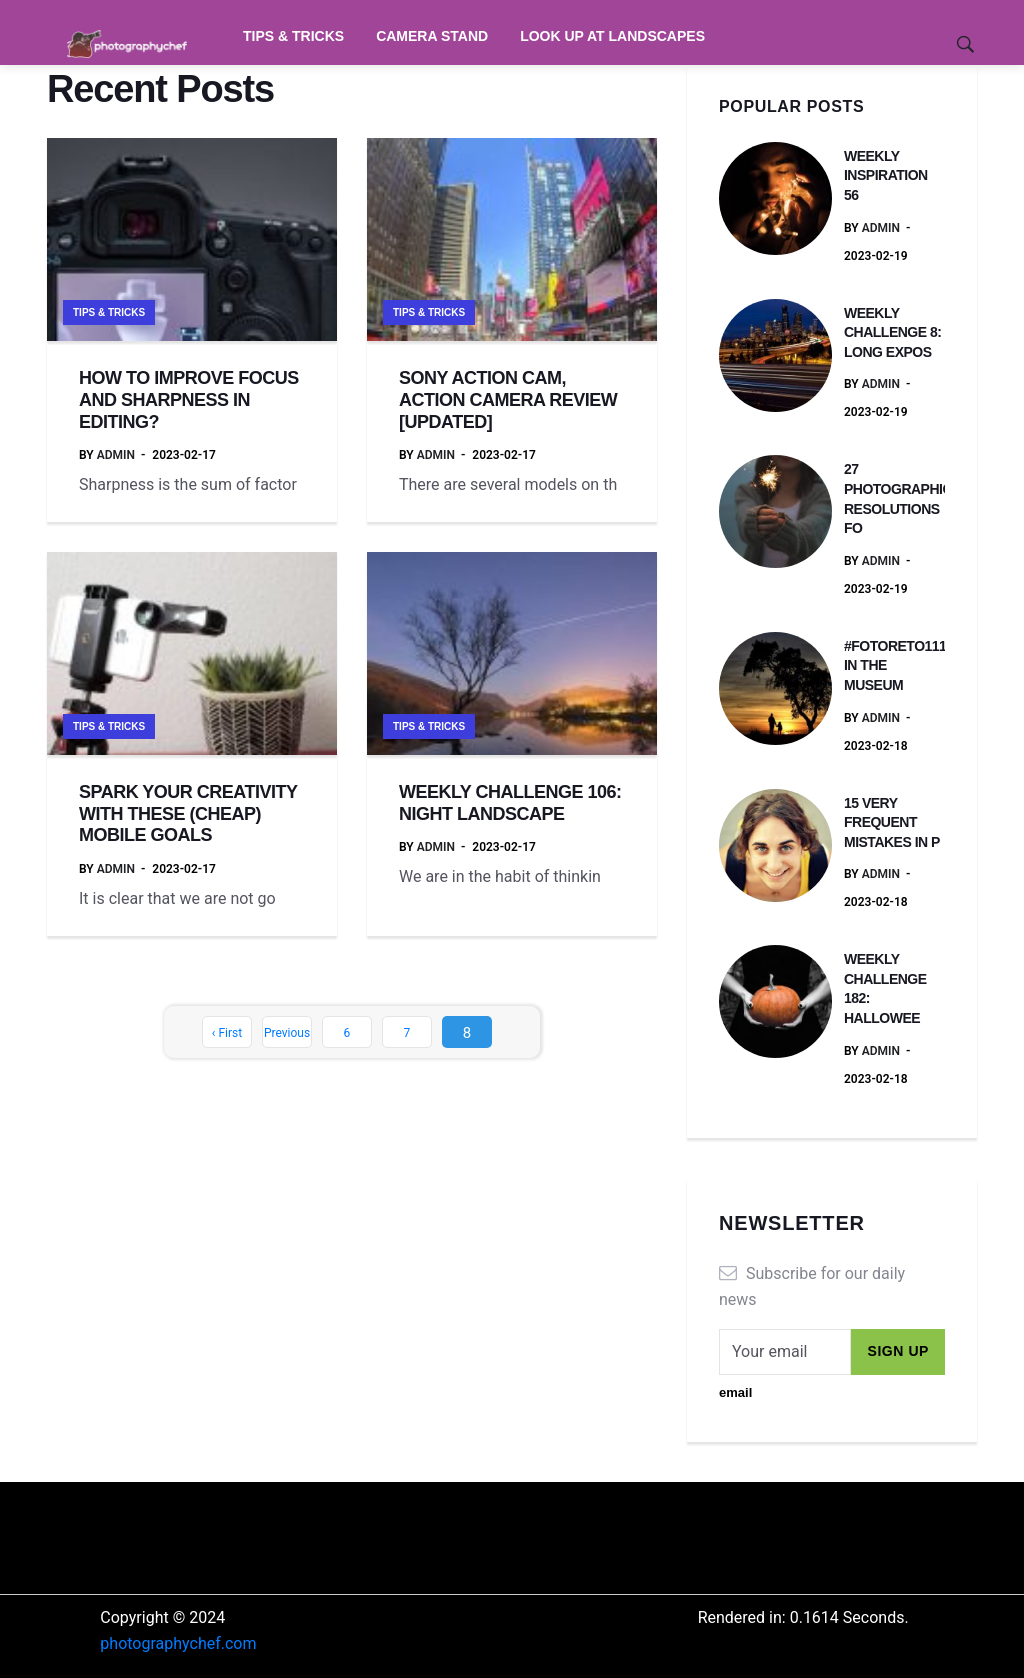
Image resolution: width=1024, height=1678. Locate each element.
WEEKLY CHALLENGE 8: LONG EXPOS (892, 332)
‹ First (227, 1033)
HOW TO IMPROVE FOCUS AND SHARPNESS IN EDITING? (189, 399)
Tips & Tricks (293, 36)
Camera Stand (432, 36)
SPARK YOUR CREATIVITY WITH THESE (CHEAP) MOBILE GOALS (188, 813)
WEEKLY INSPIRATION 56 (886, 175)
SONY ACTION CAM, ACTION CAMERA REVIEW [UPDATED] (508, 399)
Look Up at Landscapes (612, 36)
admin (116, 455)
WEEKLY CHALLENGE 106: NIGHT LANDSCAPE (510, 803)
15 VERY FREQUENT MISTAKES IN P (892, 822)
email (735, 1392)
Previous (287, 1033)
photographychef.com (178, 1643)
